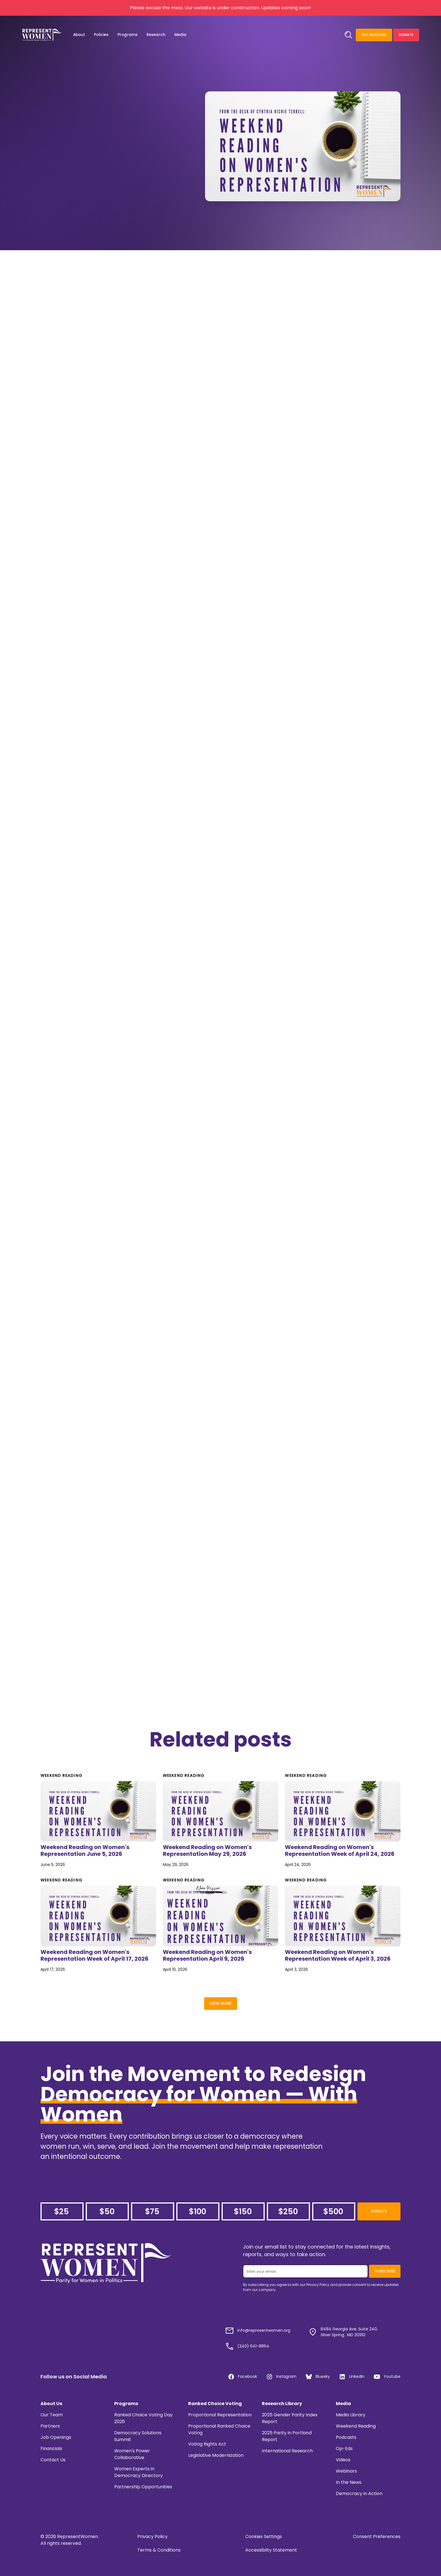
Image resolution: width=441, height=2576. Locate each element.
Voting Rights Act (207, 2444)
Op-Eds (344, 2448)
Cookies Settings (263, 2536)
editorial (330, 829)
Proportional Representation (220, 2415)
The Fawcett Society (250, 559)
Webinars (346, 2471)
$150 (243, 2211)
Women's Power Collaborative (132, 2454)
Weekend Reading (356, 2426)
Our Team (51, 2415)
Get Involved (373, 34)
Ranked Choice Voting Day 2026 (143, 2418)
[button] (79, 35)
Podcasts (346, 2437)
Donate (406, 34)
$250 (288, 2211)
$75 (152, 2211)
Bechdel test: (228, 1441)
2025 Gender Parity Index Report (290, 2418)
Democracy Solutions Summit (137, 2436)
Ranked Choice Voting (215, 2403)
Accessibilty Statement (271, 2550)
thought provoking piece (174, 1114)
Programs (126, 2403)
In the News (348, 2482)
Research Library (282, 2403)
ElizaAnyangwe (111, 1114)
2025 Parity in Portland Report (287, 2436)
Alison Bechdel (150, 1434)
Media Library (350, 2415)
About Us (51, 2403)
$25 (61, 2211)
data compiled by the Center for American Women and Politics (219, 278)
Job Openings (55, 2437)
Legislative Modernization (216, 2455)
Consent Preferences (376, 2536)
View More (220, 2003)
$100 (197, 2211)
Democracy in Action (359, 2493)
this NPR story (250, 328)
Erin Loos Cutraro (289, 1309)
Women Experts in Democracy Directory (138, 2472)
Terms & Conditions (159, 2550)
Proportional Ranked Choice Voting (219, 2429)
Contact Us (53, 2460)
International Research (287, 2451)
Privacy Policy (152, 2536)
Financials (51, 2448)
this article (294, 559)
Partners (50, 2426)
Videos (343, 2460)
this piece (229, 1434)
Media (343, 2403)
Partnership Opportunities (143, 2487)
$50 (106, 2211)
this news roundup (182, 1021)
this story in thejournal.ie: (152, 718)
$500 (333, 2211)
